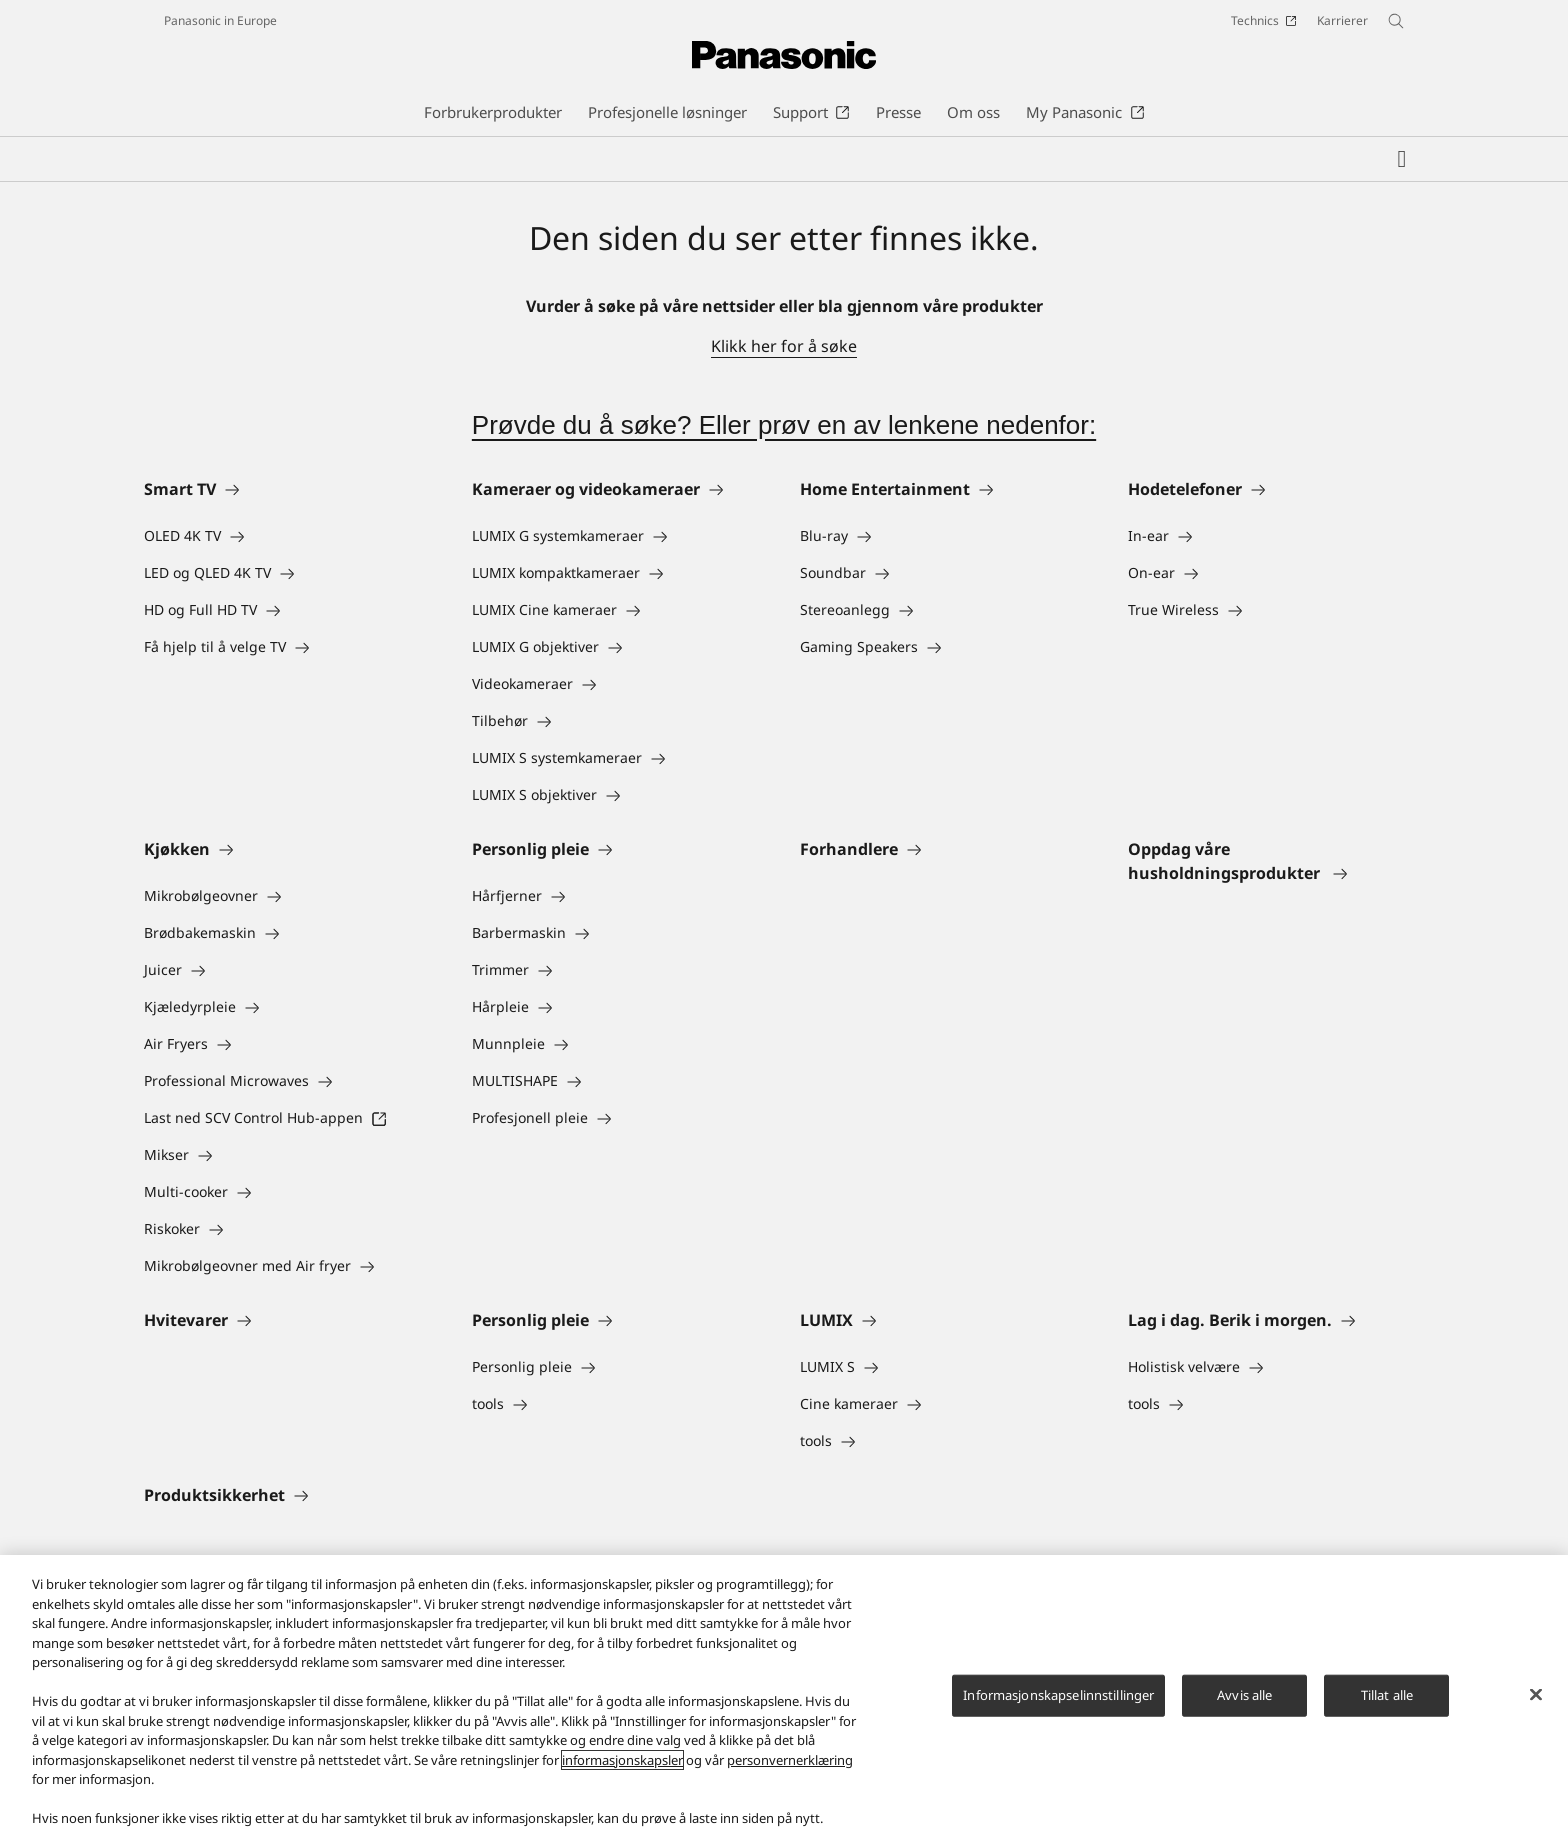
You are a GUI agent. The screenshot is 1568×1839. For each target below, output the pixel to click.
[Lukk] (1536, 1695)
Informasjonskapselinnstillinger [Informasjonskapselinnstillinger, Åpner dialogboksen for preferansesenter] (1058, 1695)
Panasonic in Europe (220, 20)
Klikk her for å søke (784, 346)
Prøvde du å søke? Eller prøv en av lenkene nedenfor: (784, 425)
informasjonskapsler (622, 1760)
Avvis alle (1244, 1695)
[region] (784, 1697)
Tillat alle (1387, 1695)
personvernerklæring (790, 1760)
